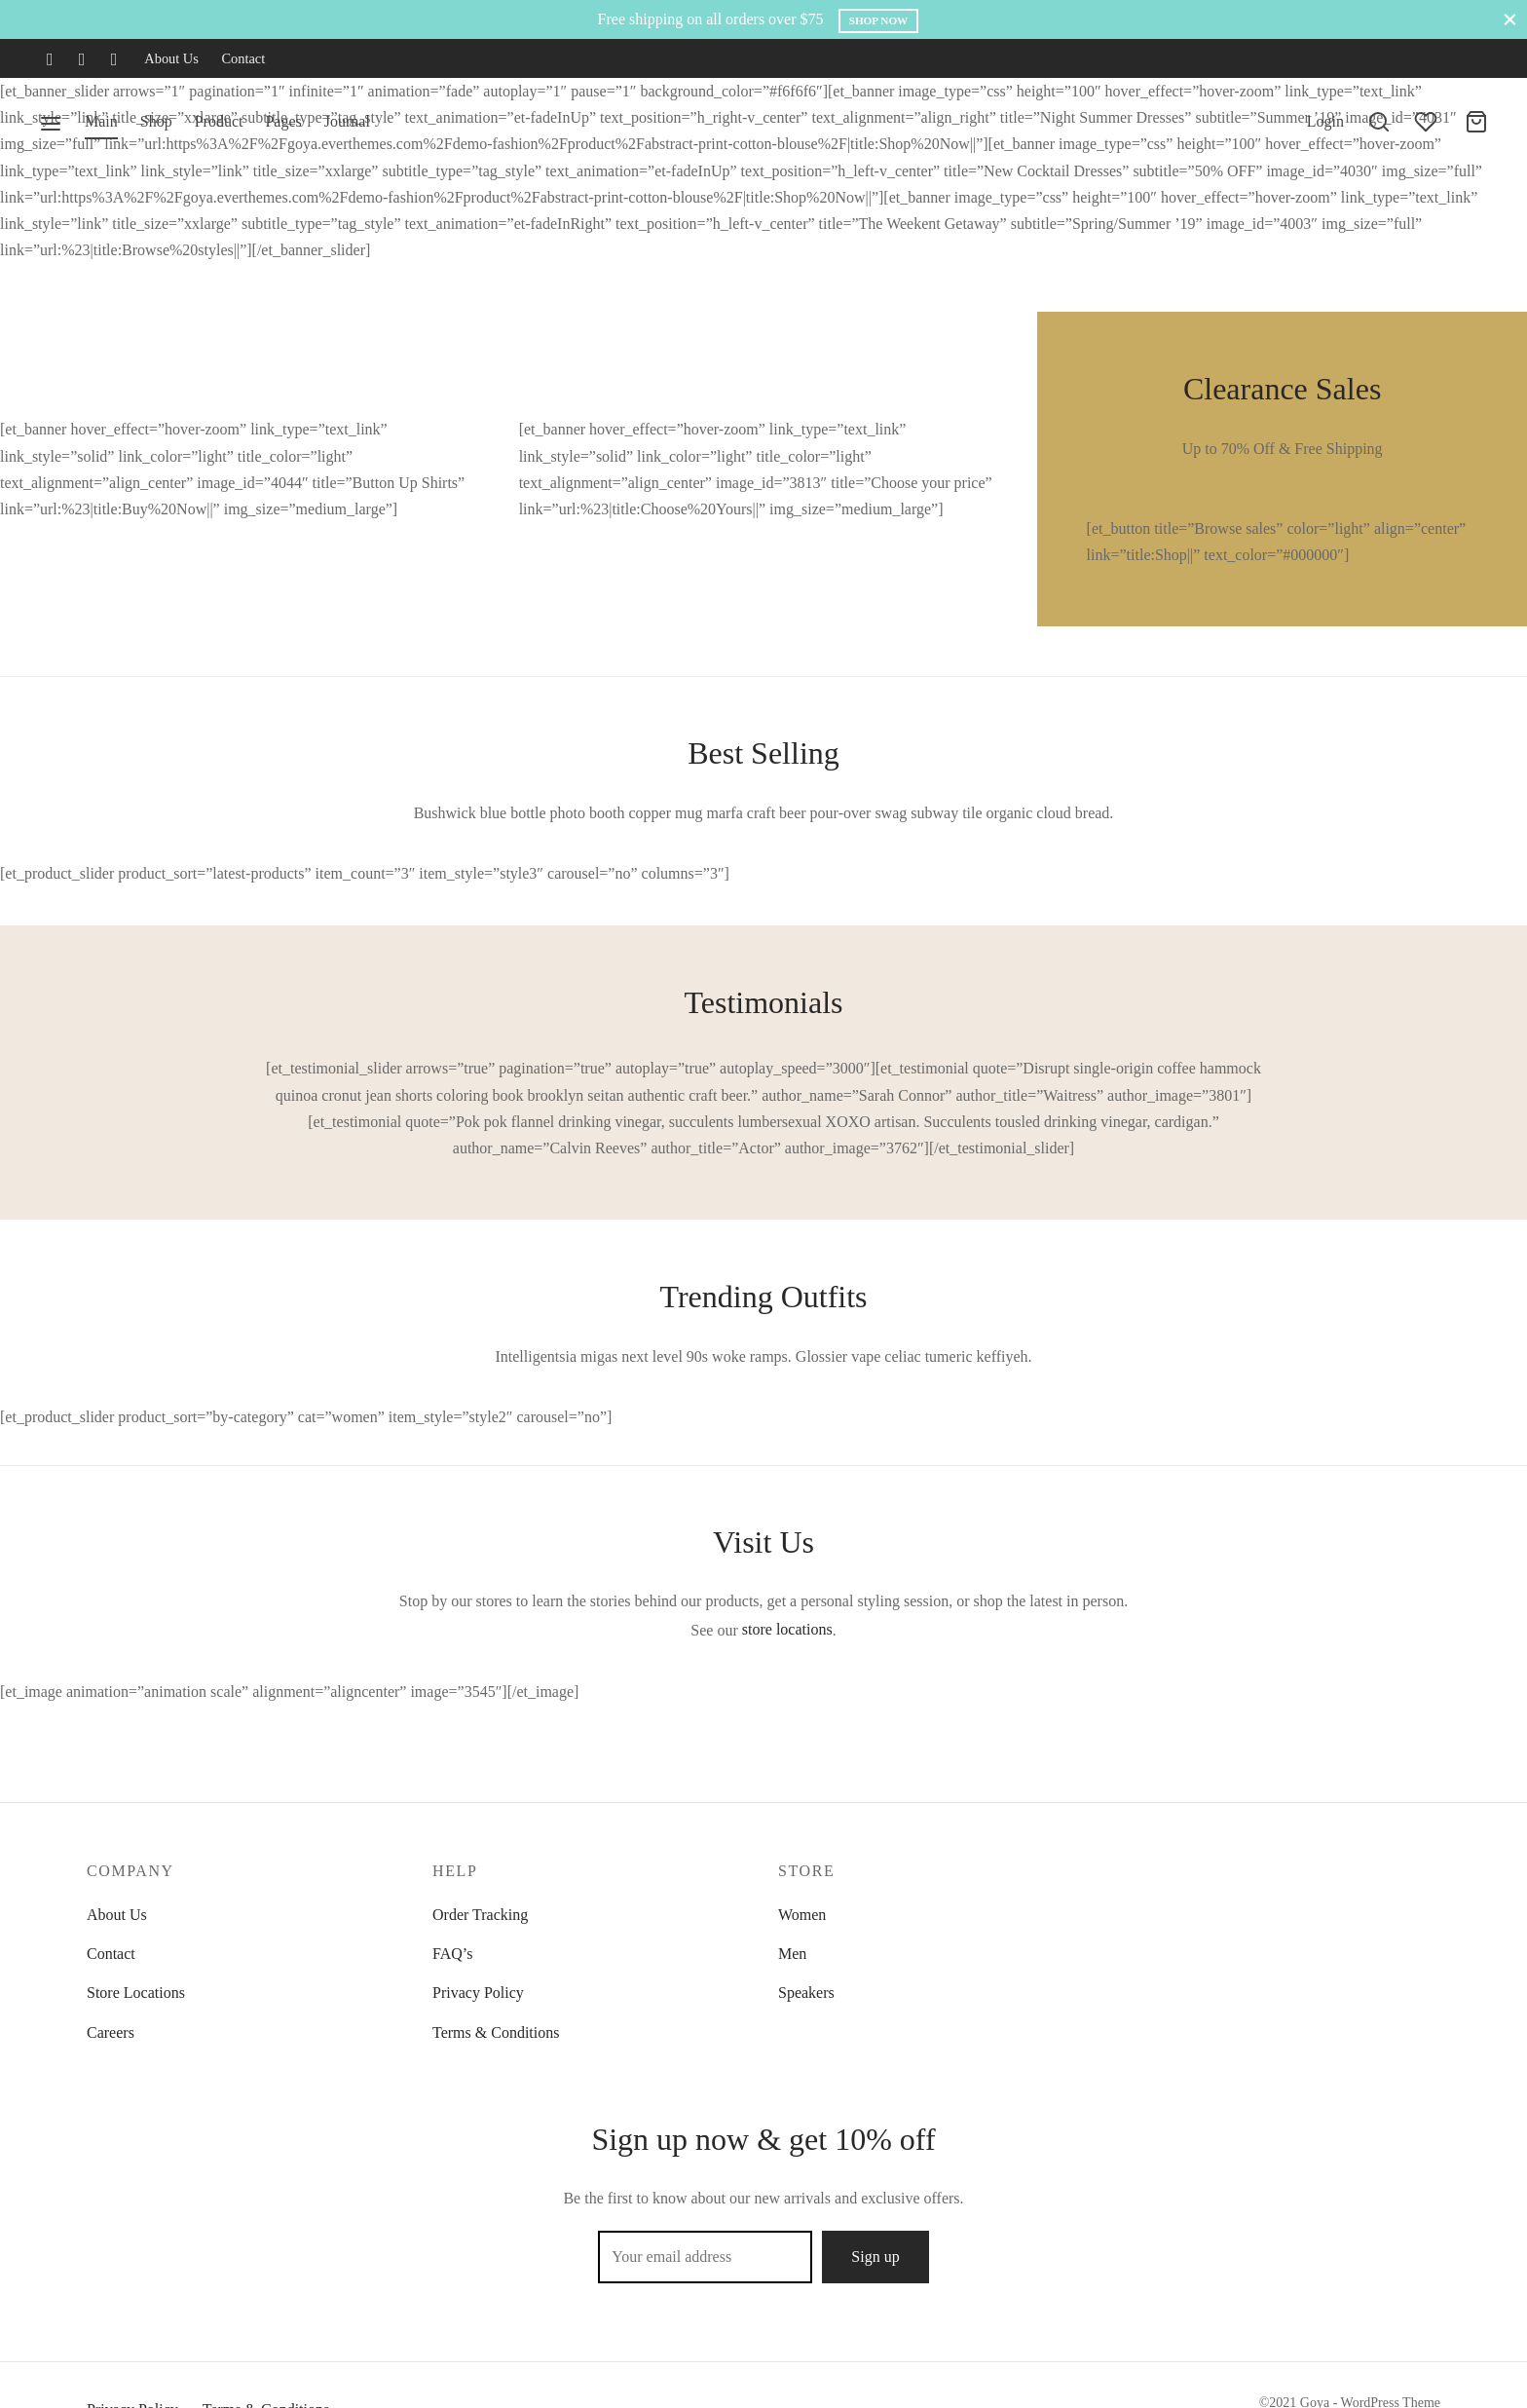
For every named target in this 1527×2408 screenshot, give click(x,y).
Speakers (806, 1992)
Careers (110, 2032)
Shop (156, 121)
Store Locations (136, 1992)
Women (802, 1914)
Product (219, 121)
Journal (347, 121)
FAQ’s (452, 1953)
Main (101, 121)
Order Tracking (480, 1914)
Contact (243, 58)
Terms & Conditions (495, 2032)
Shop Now (879, 20)
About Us (171, 58)
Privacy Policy (478, 1992)
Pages (283, 121)
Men (792, 1953)
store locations (787, 1629)
